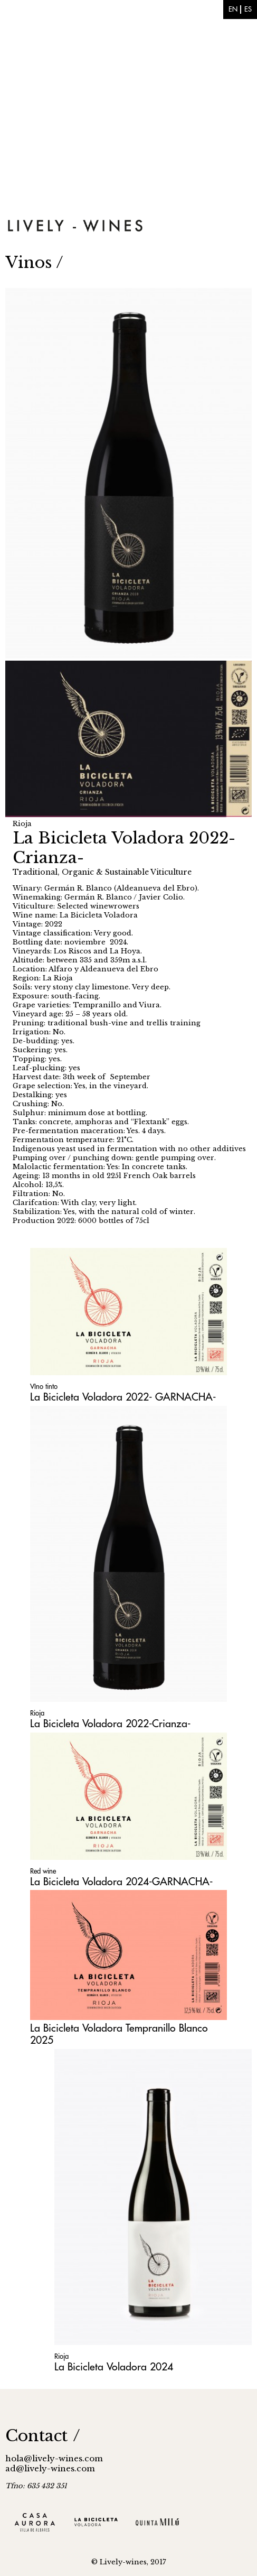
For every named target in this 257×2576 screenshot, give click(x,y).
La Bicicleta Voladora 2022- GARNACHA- (123, 1397)
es (248, 9)
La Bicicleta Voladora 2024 (113, 2367)
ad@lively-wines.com (50, 2468)
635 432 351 (47, 2485)
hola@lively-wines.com (54, 2458)
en (233, 9)
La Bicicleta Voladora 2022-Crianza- (110, 1724)
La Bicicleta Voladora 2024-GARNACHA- (121, 1882)
